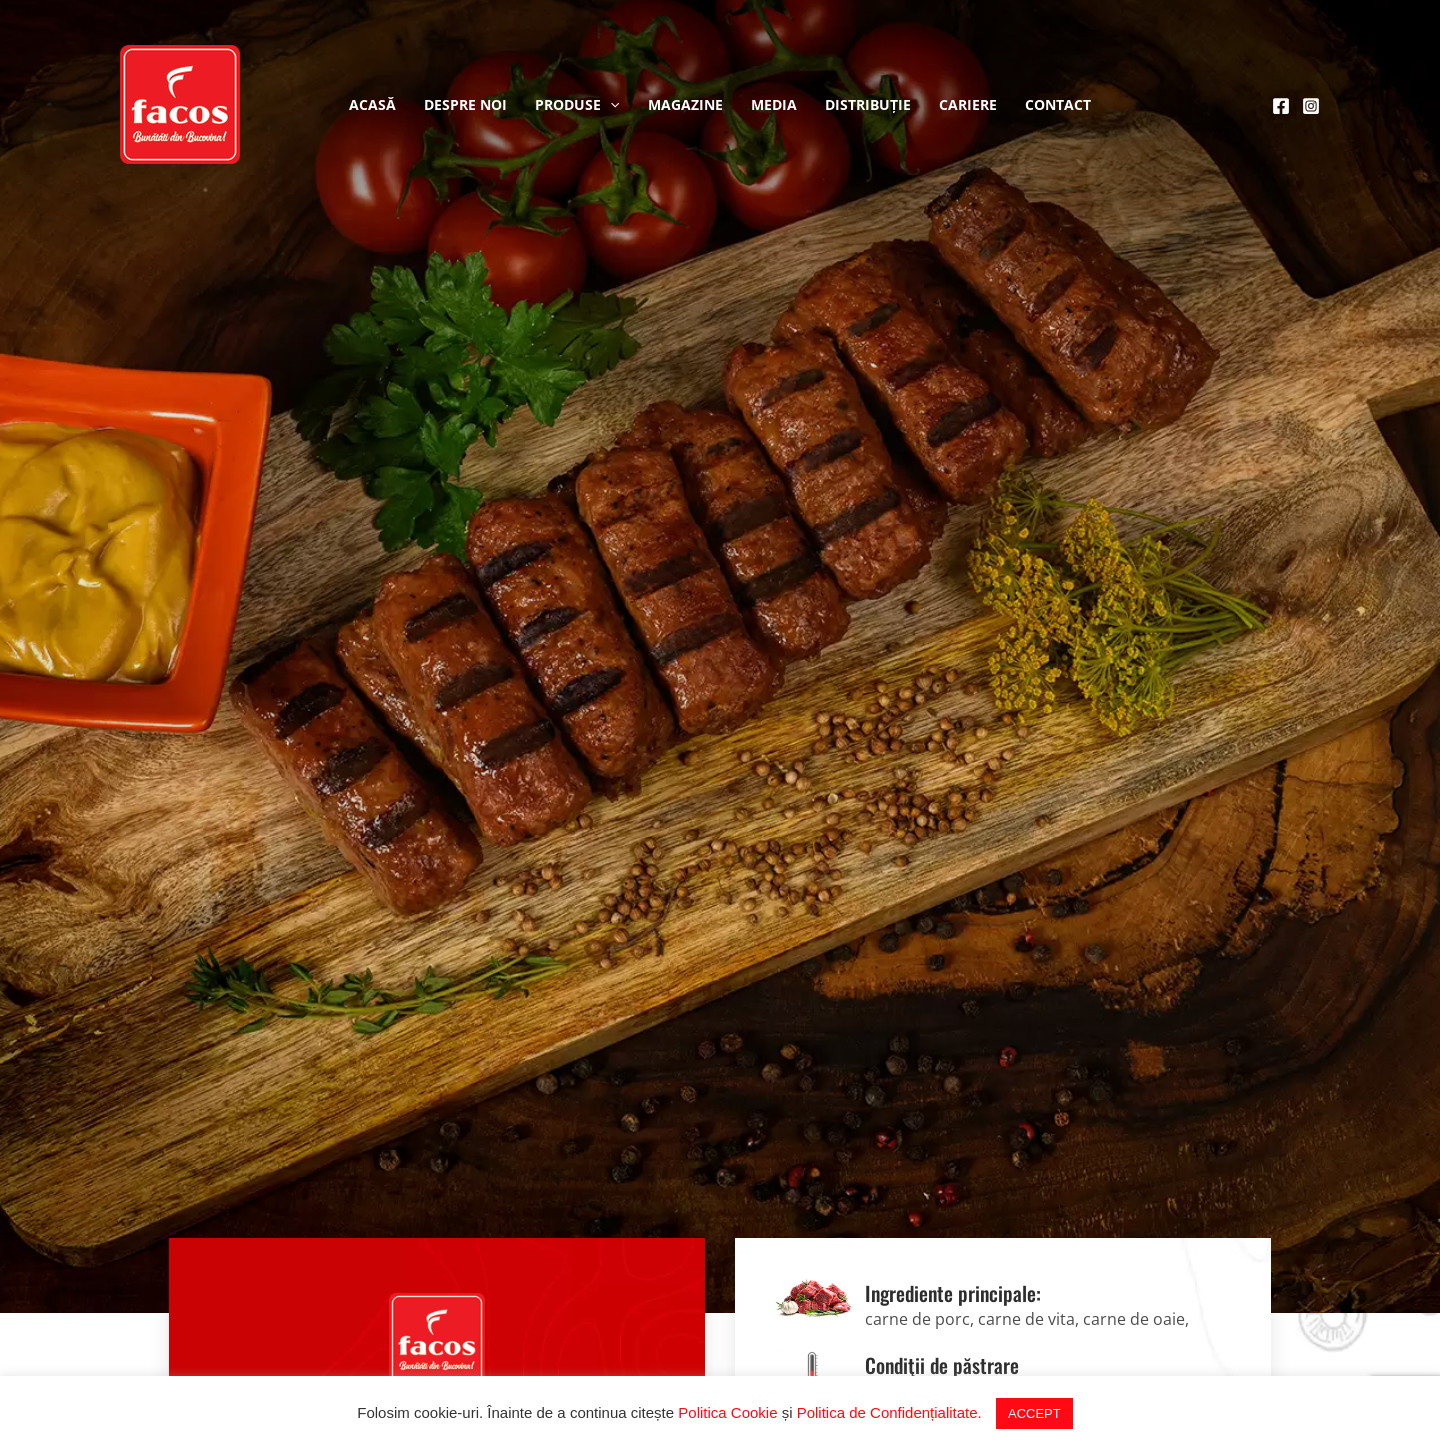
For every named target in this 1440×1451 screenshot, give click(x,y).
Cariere (968, 104)
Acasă (372, 104)
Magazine (685, 104)
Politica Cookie (727, 1412)
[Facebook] (1281, 106)
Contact (1058, 104)
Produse (577, 105)
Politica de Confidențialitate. (889, 1412)
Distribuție (868, 104)
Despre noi (465, 104)
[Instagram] (1311, 106)
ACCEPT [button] (1034, 1413)
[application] (610, 105)
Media (774, 104)
